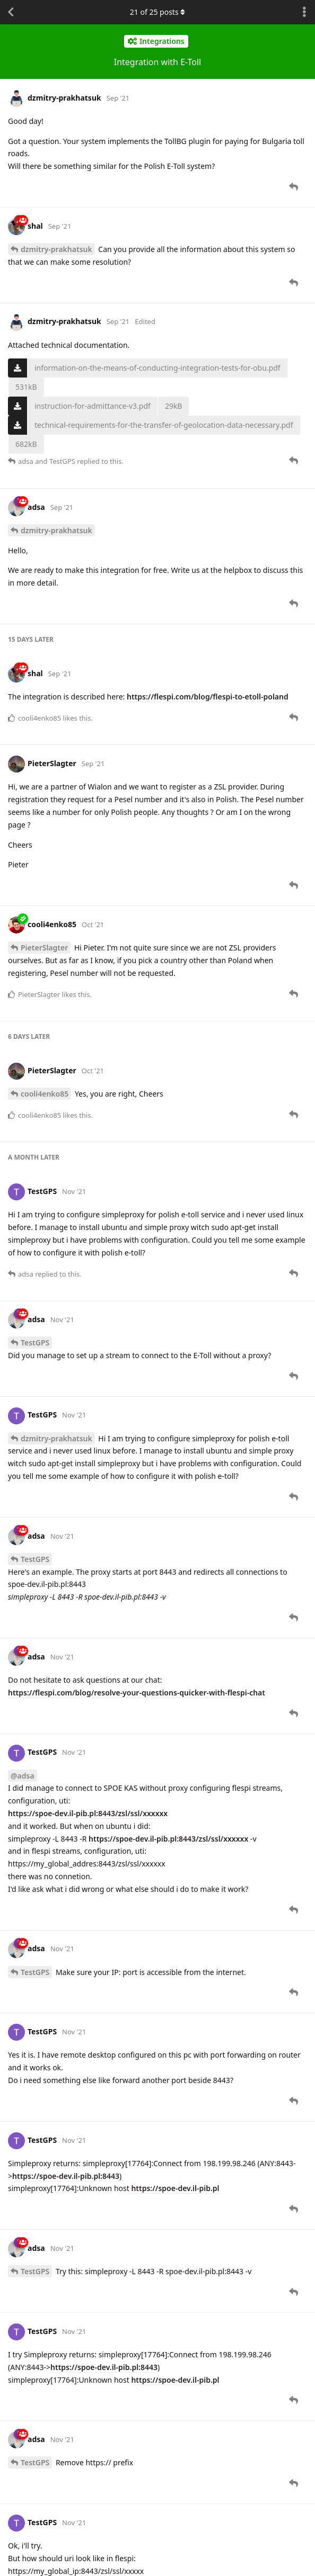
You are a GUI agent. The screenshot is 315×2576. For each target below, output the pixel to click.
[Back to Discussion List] (10, 12)
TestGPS (35, 1343)
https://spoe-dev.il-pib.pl (175, 2188)
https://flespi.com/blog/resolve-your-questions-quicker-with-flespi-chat (136, 1693)
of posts (157, 12)
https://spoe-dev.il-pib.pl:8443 (65, 2176)
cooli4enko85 (44, 1094)
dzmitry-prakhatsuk (56, 249)
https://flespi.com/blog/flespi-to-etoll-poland (207, 697)
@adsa (22, 1776)
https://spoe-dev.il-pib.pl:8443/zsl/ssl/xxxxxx (88, 1813)
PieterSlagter (44, 948)
